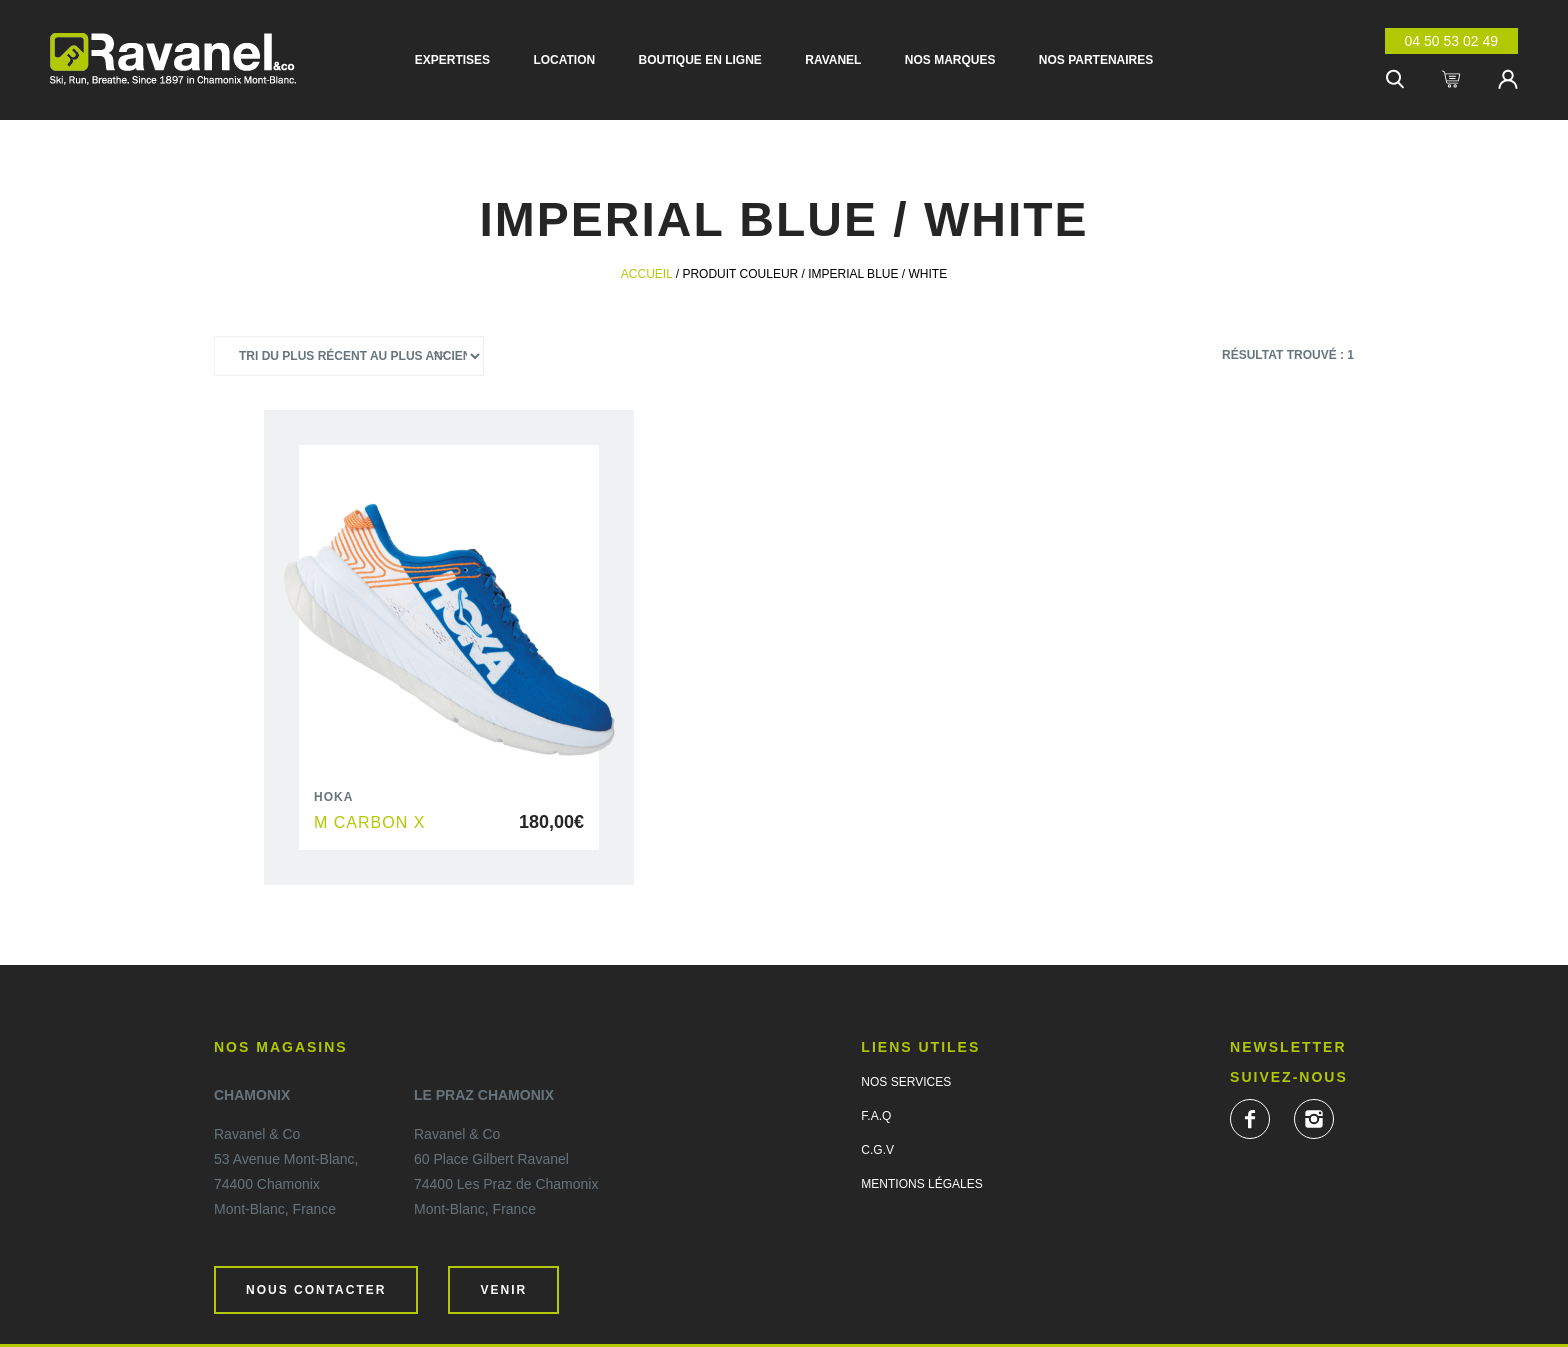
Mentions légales (921, 1184)
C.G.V (877, 1150)
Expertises (452, 60)
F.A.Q (876, 1116)
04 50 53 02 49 (1451, 41)
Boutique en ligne (700, 60)
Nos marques (950, 60)
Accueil (647, 274)
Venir (503, 1290)
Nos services (906, 1082)
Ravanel (833, 60)
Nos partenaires (1096, 60)
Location (564, 60)
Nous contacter (316, 1290)
